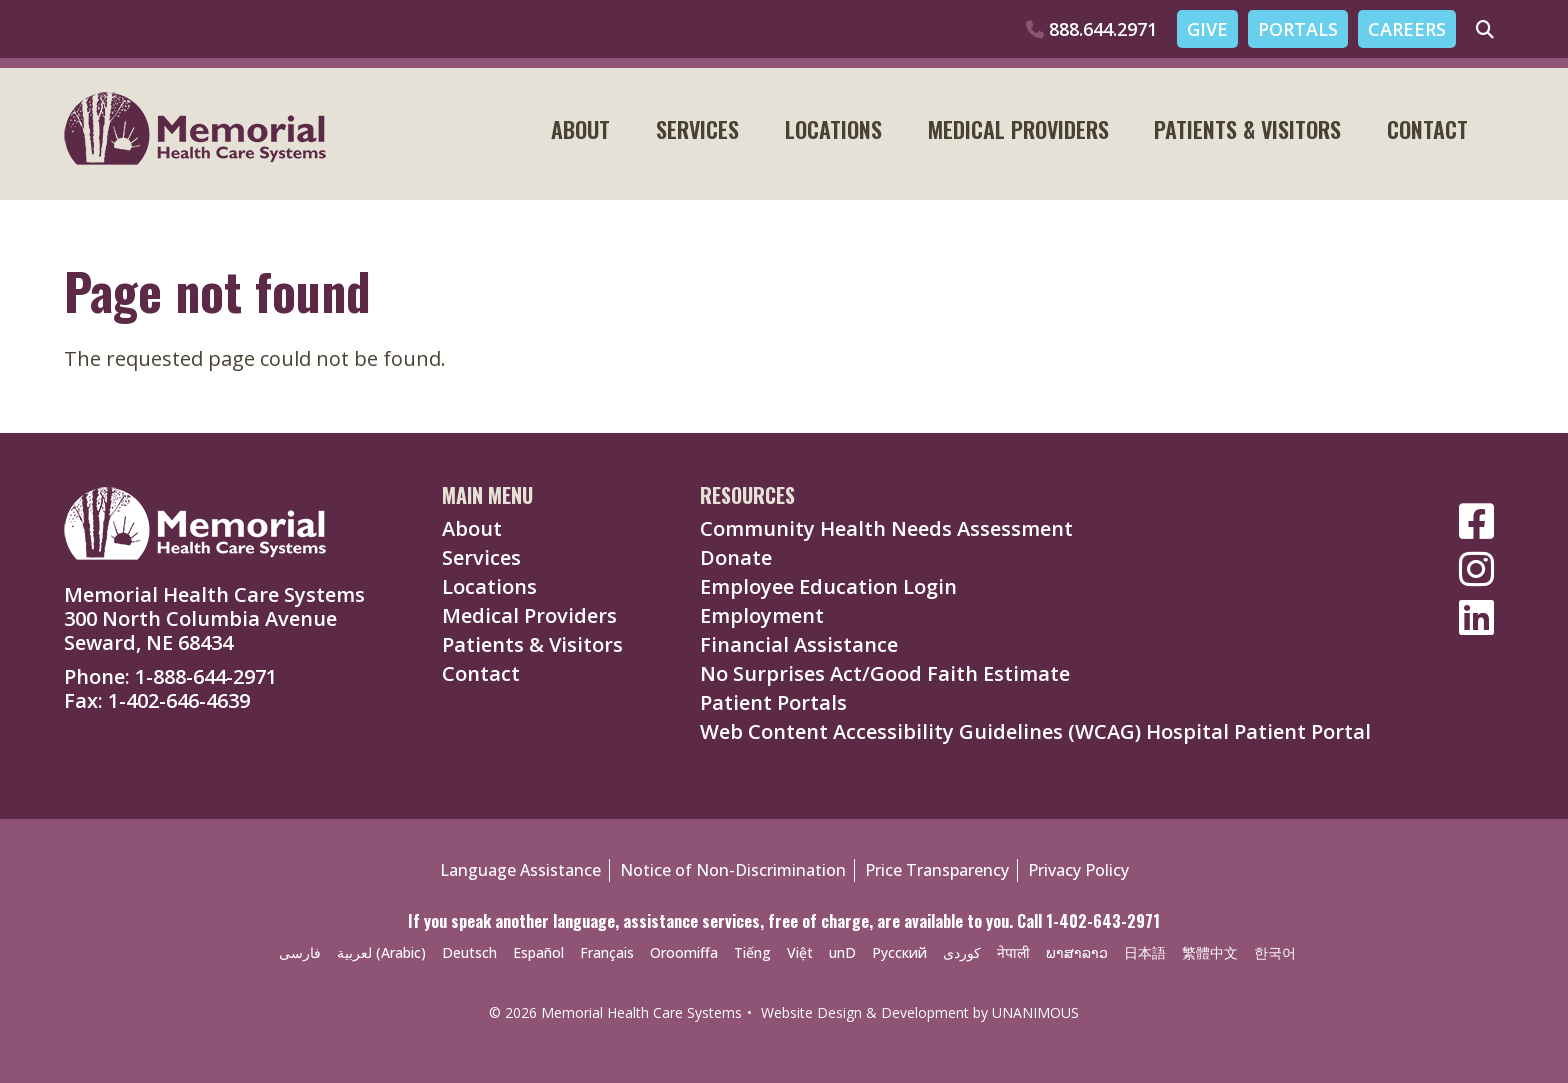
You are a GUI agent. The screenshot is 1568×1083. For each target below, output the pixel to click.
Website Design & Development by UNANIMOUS (920, 1012)
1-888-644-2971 (206, 676)
